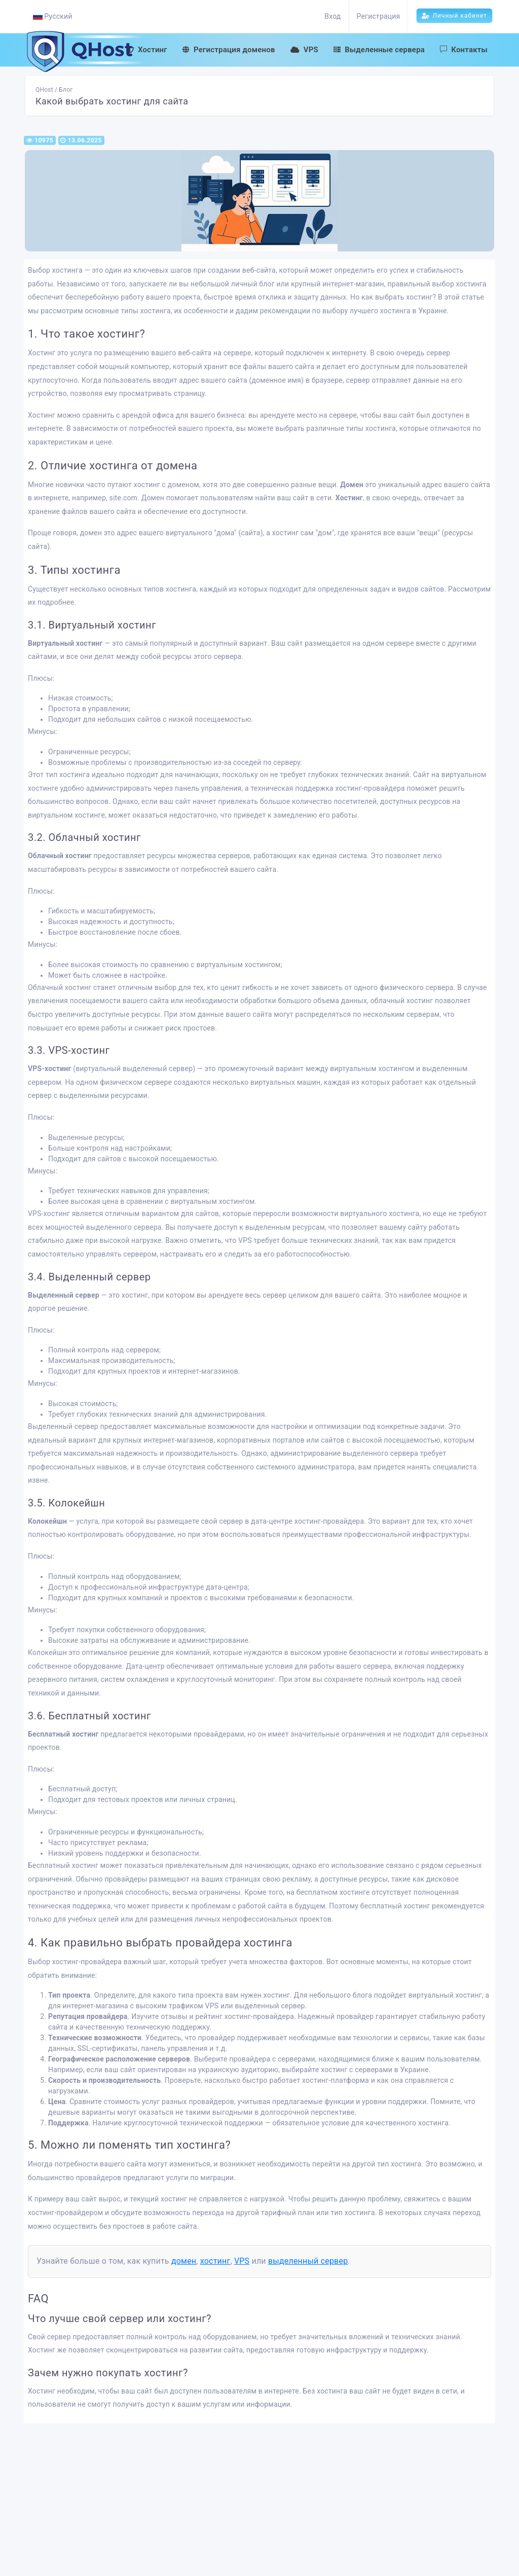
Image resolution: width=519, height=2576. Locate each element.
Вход (332, 16)
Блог (65, 89)
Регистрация (378, 16)
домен (183, 2261)
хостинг (215, 2261)
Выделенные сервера (379, 49)
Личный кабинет (454, 15)
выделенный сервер (308, 2261)
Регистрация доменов (228, 49)
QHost (44, 89)
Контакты (464, 49)
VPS (304, 49)
